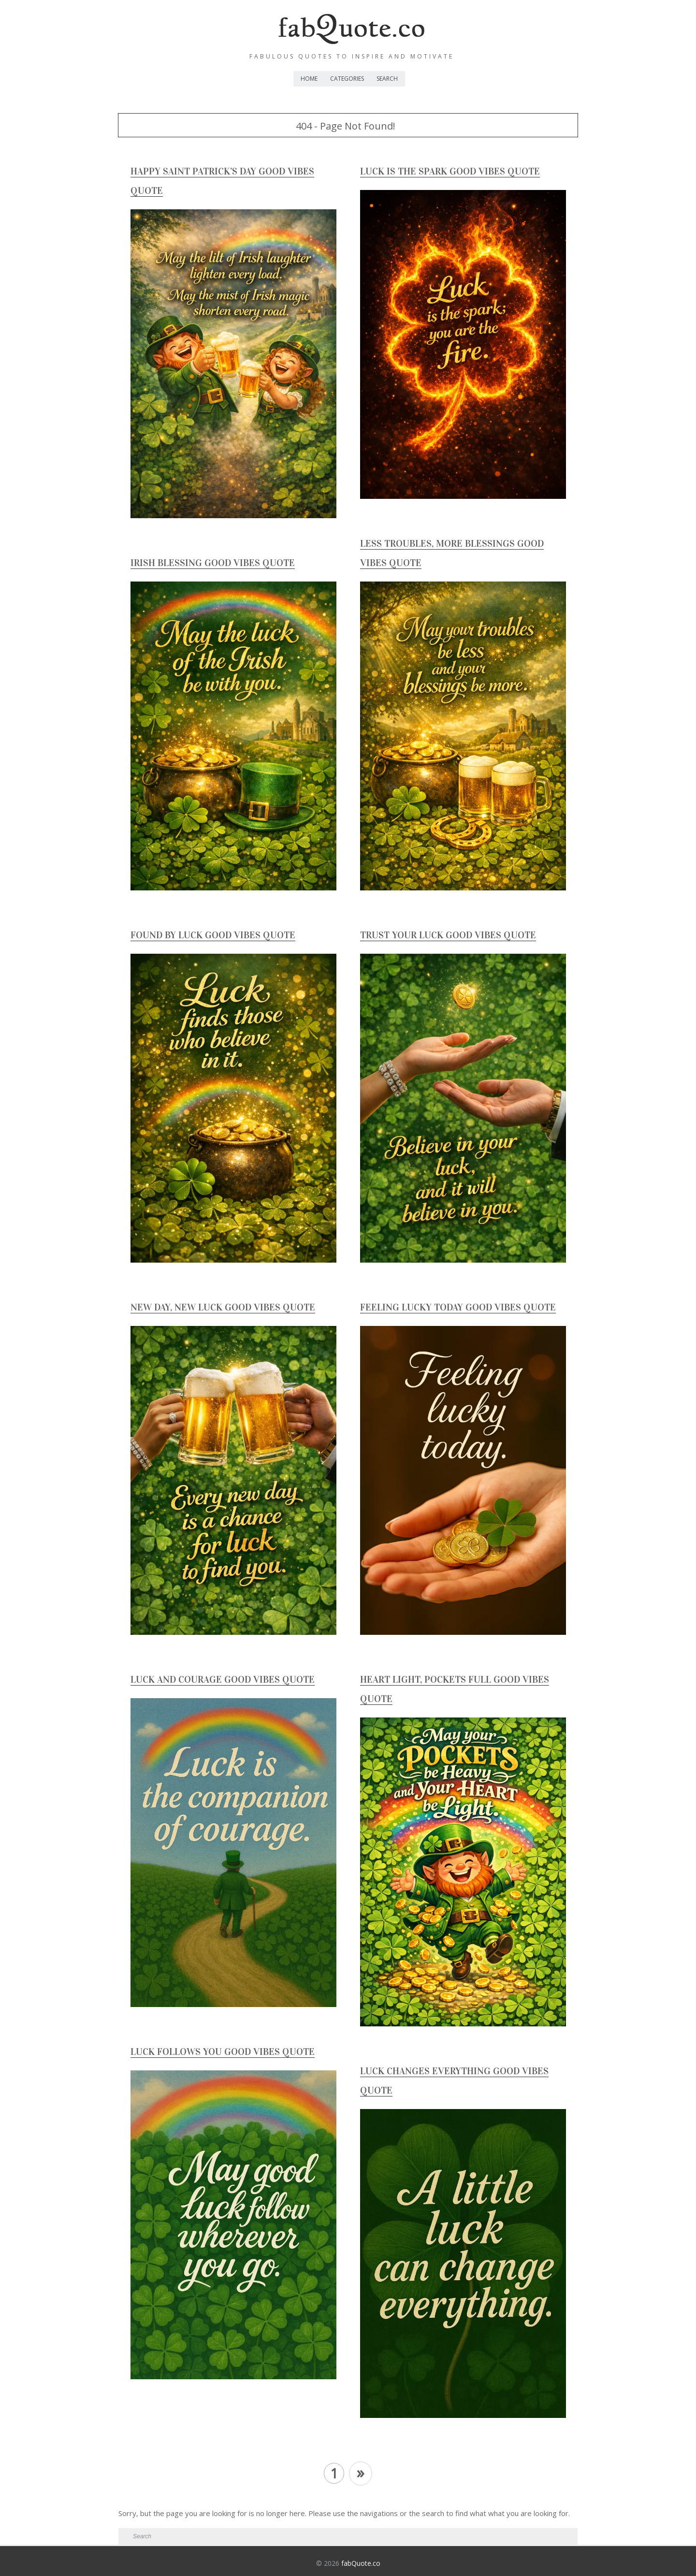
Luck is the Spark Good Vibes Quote (450, 171)
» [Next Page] (360, 2472)
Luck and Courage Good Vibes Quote (222, 1679)
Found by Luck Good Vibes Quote (212, 935)
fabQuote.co (360, 2563)
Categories (347, 78)
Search (387, 78)
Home (309, 78)
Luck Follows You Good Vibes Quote (222, 2051)
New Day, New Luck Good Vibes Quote (222, 1307)
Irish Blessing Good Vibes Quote (212, 562)
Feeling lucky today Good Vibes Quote (458, 1307)
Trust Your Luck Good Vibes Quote (448, 935)
